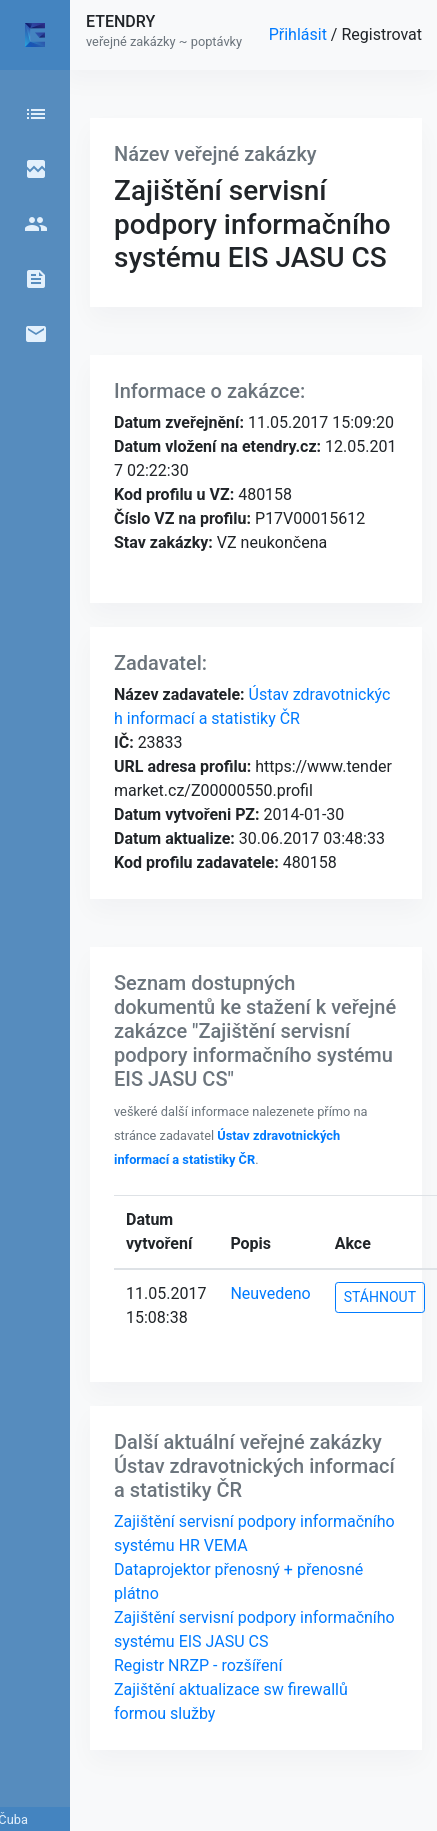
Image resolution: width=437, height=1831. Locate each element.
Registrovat (381, 34)
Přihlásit (300, 34)
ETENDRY (120, 21)
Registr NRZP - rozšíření (198, 1665)
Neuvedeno (270, 1293)
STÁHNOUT (380, 1297)
